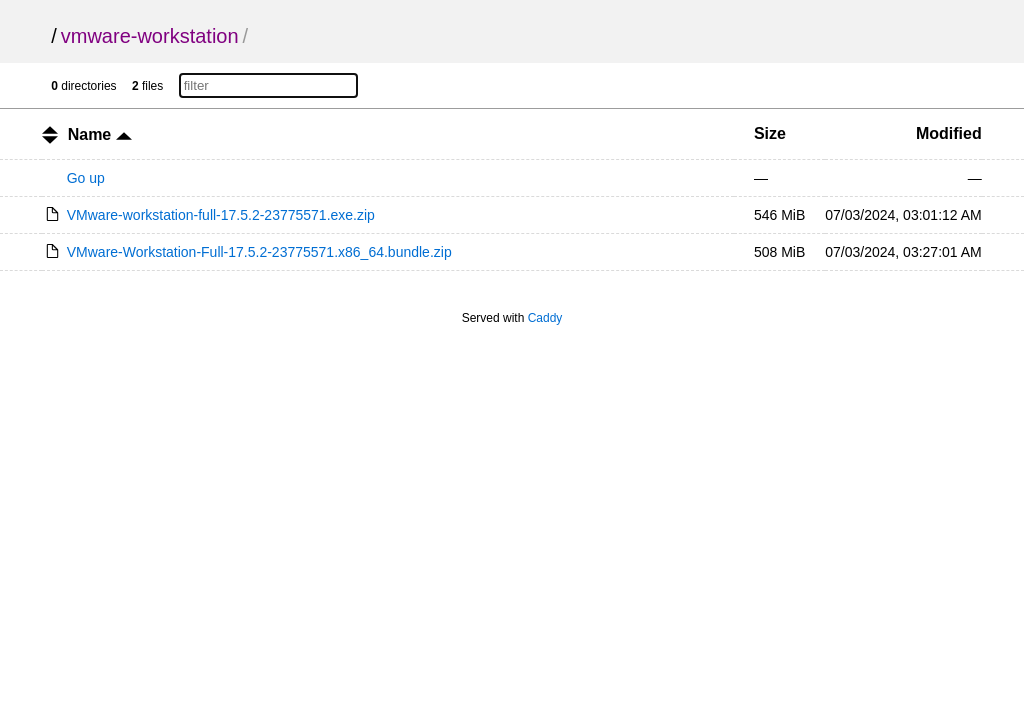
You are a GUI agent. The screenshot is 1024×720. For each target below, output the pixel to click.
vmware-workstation (150, 36)
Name (100, 134)
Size (770, 133)
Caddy (545, 318)
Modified (949, 133)
